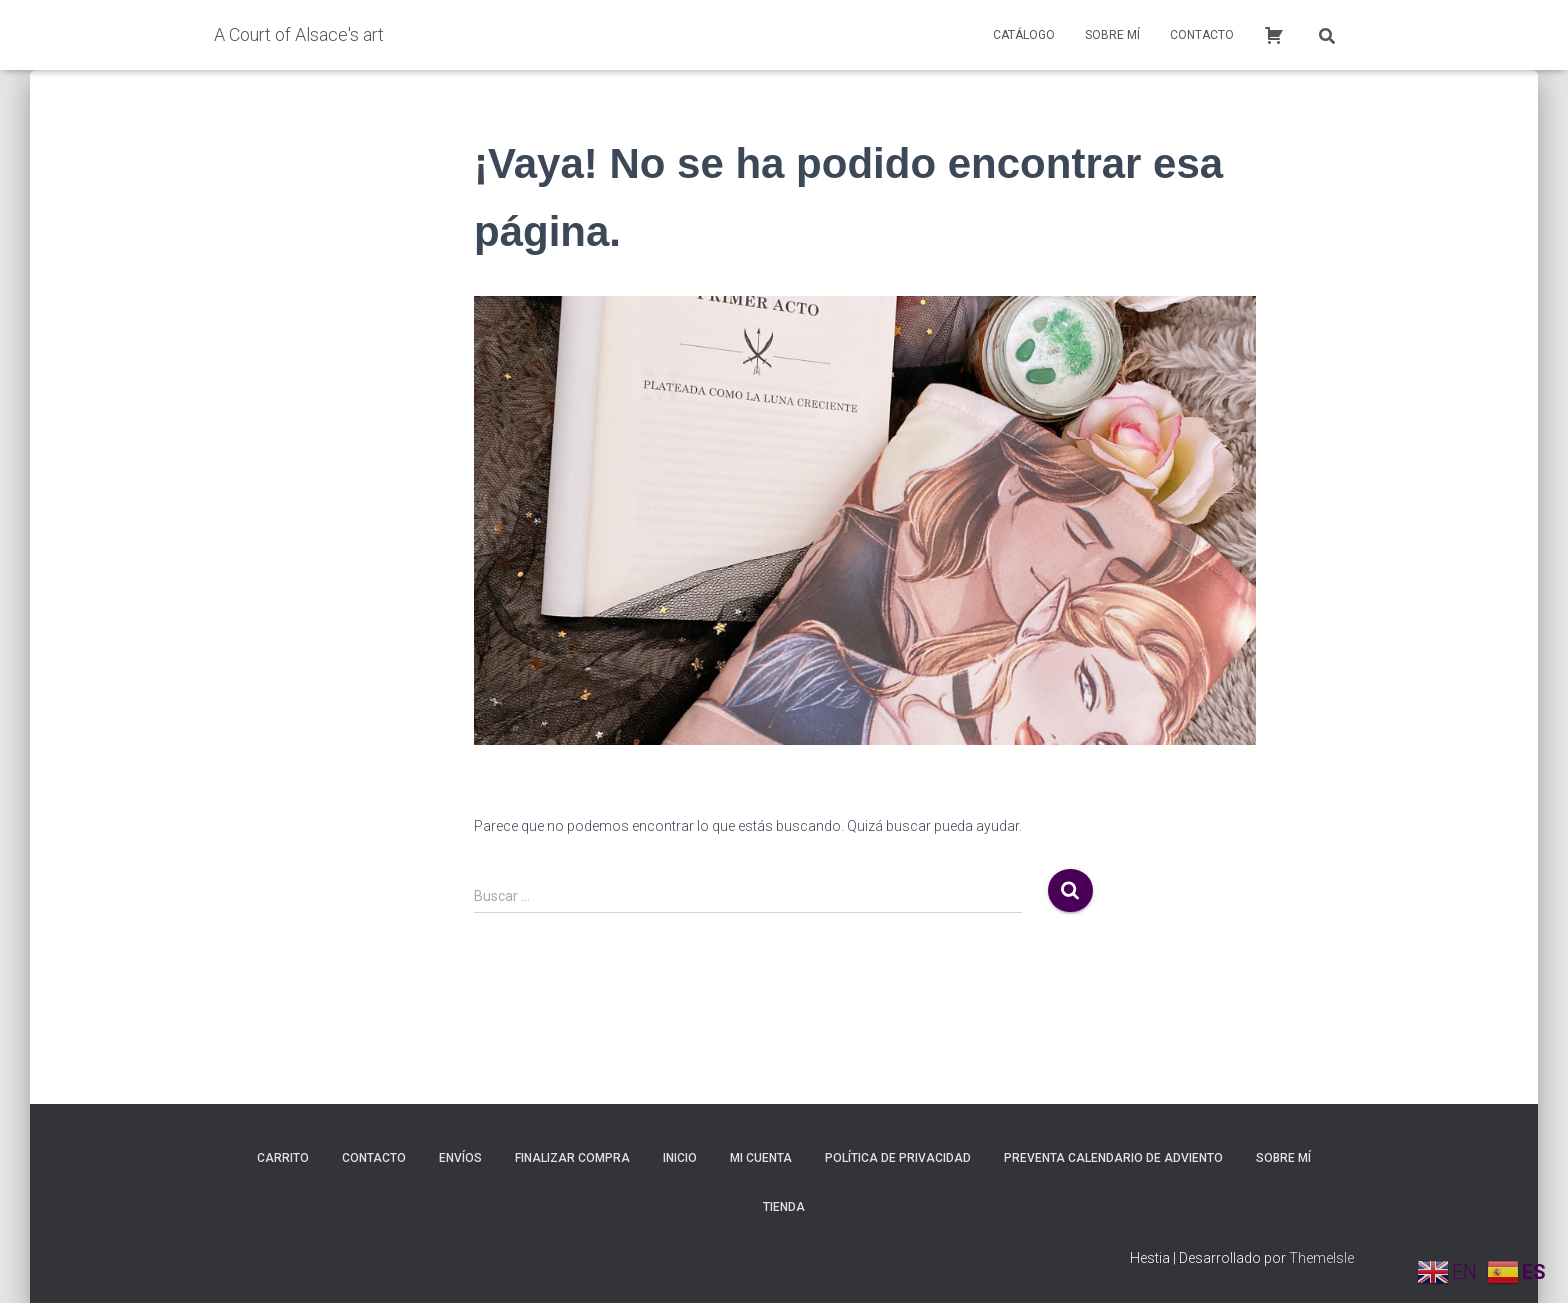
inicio (680, 1158)
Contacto (1202, 35)
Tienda (784, 1207)
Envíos (460, 1158)
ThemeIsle (1321, 1258)
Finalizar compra (572, 1158)
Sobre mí (1112, 35)
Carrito (283, 1158)
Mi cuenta (761, 1158)
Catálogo (1024, 35)
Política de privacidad (898, 1158)
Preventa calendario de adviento (1113, 1158)
